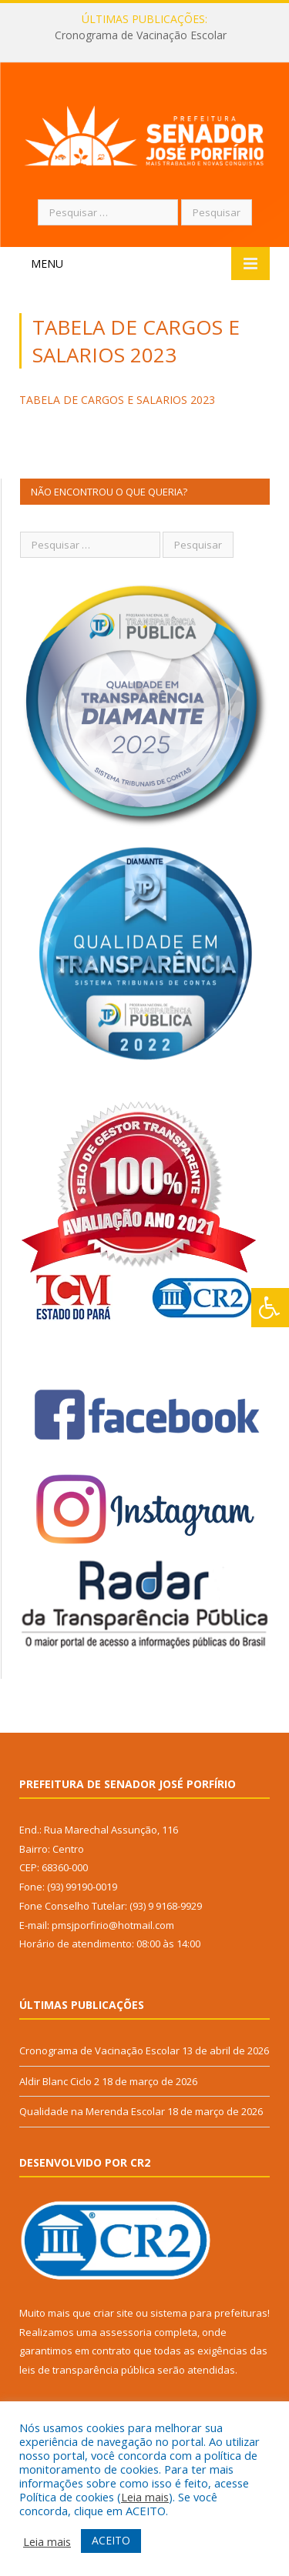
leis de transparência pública (87, 2370)
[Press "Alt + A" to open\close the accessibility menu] (270, 1307)
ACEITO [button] (111, 2540)
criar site (113, 2313)
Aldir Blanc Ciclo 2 (59, 2081)
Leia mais (145, 2496)
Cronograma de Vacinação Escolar (141, 35)
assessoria (125, 2332)
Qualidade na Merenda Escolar (92, 2111)
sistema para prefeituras (208, 2313)
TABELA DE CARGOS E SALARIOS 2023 (117, 399)
